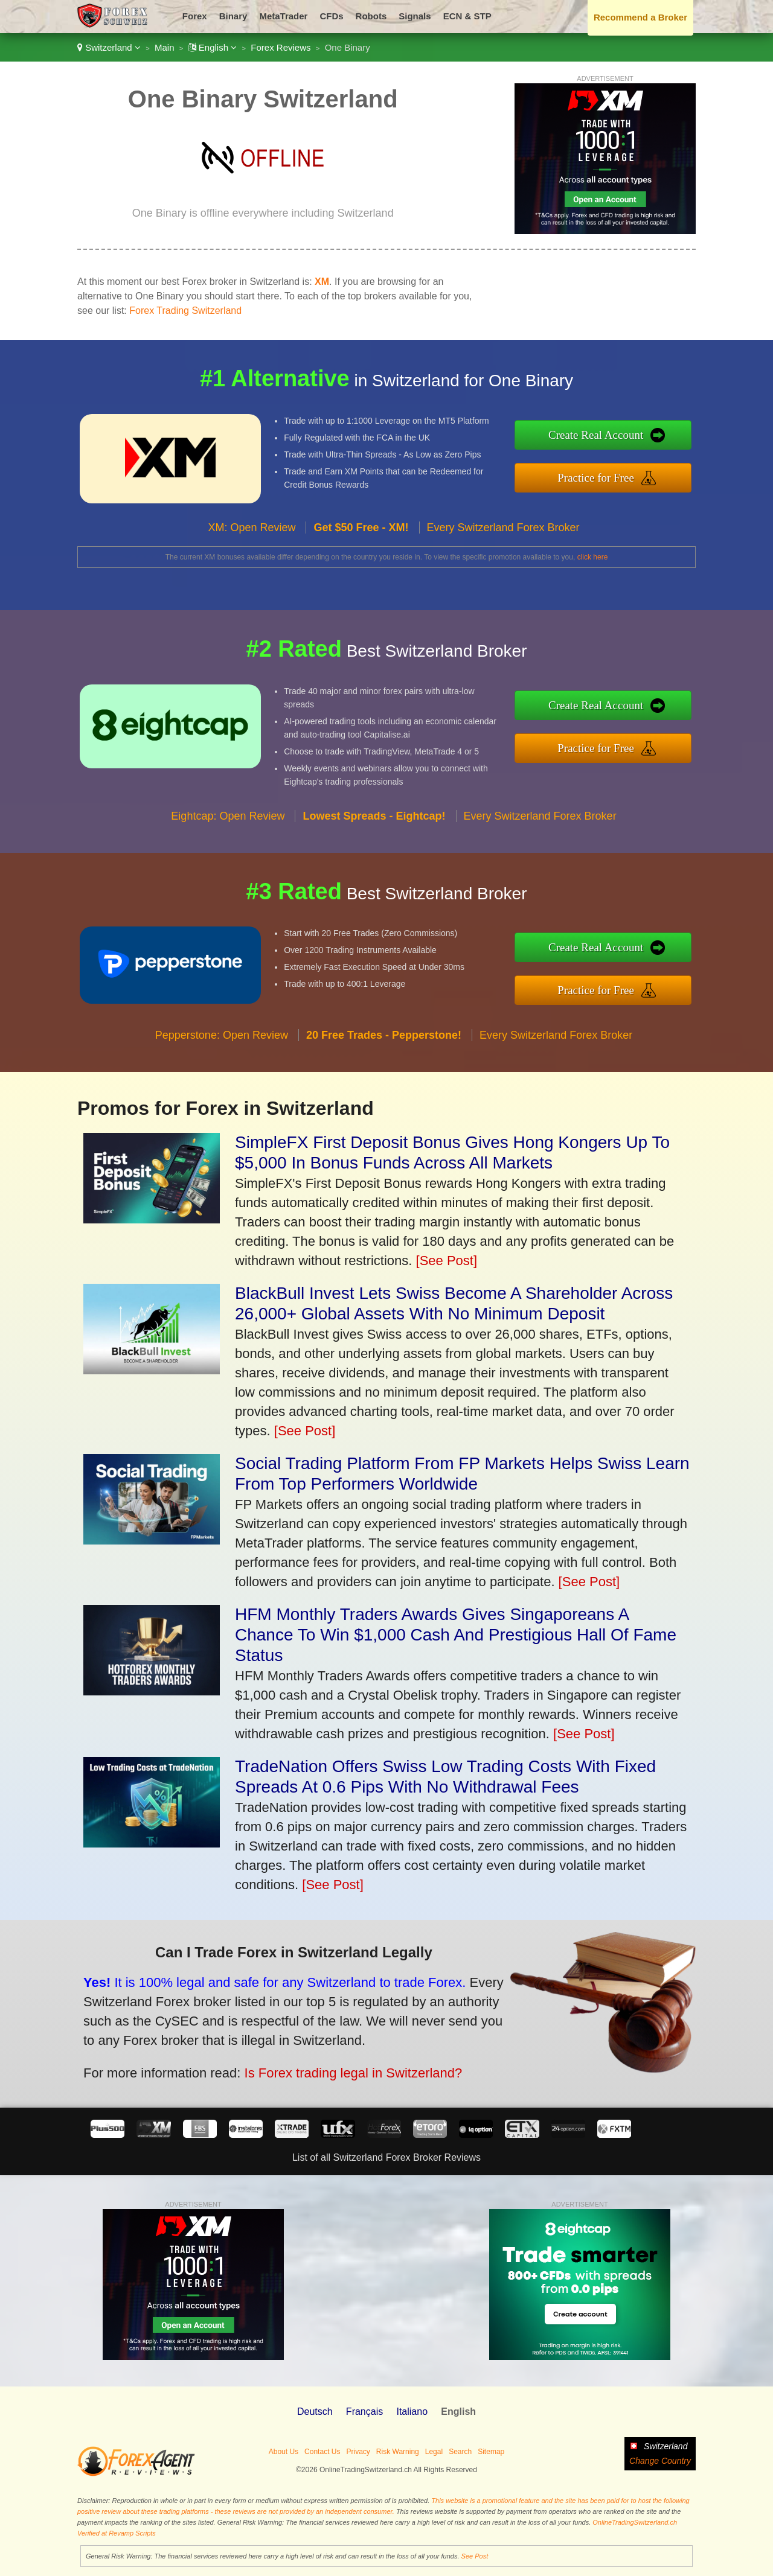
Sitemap (491, 2451)
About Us (283, 2451)
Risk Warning (397, 2451)
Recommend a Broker (640, 17)
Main (165, 47)
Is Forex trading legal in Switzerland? (271, 2049)
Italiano (412, 2411)
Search (460, 2451)
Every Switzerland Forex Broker (503, 586)
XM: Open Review (251, 586)
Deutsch (315, 2411)
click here (592, 557)
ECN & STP (467, 16)
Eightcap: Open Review (227, 875)
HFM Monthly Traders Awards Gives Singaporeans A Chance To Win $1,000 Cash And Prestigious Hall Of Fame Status (455, 1635)
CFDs (331, 16)
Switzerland (109, 47)
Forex (194, 16)
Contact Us (322, 2451)
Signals (415, 16)
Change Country (660, 2461)
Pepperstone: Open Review (221, 1094)
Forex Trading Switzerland (185, 310)
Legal (434, 2451)
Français (364, 2411)
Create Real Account (658, 443)
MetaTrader (283, 16)
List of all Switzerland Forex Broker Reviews (386, 2157)
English (212, 47)
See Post (475, 2556)
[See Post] (447, 1260)
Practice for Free (657, 469)
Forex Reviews (280, 47)
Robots (371, 16)
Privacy (358, 2451)
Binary (233, 16)
